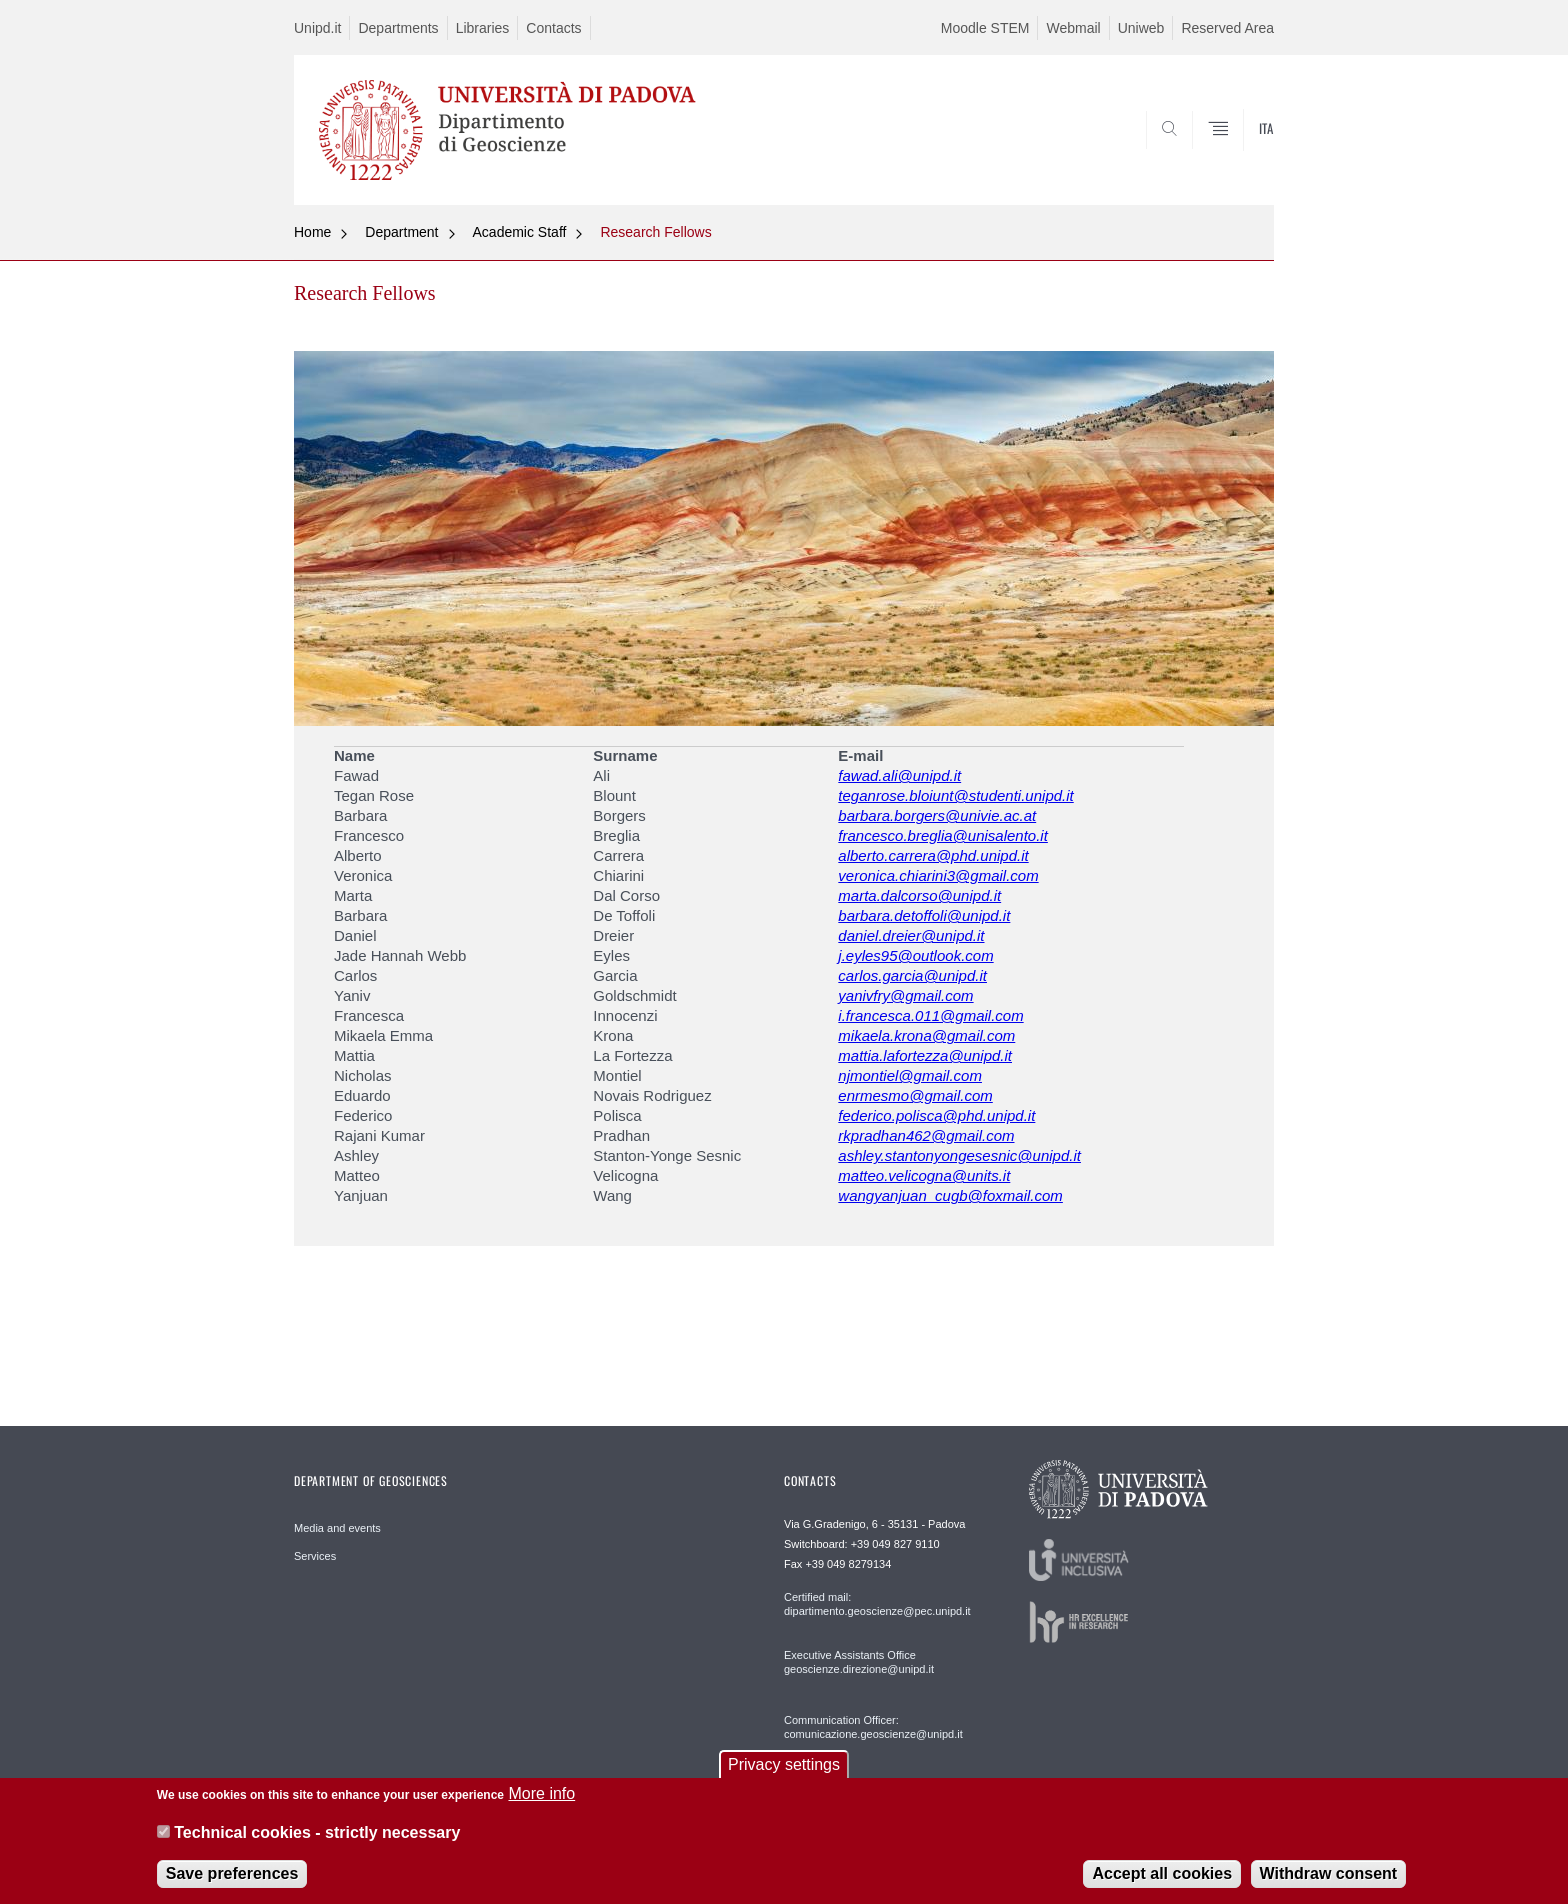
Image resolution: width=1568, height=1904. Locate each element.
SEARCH (1239, 157)
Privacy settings (784, 1777)
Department (401, 232)
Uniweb (1141, 28)
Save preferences (232, 1885)
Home (312, 232)
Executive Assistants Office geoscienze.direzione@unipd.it (859, 1662)
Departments (398, 28)
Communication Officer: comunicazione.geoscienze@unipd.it (873, 1727)
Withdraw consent (1329, 1885)
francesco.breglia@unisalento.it (943, 835)
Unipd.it (317, 28)
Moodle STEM (985, 28)
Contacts (553, 28)
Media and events (337, 1528)
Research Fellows (655, 232)
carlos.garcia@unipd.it (912, 975)
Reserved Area (1227, 28)
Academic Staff (520, 232)
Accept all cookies (1162, 1885)
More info (541, 1806)
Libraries (483, 28)
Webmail (1073, 28)
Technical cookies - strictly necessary (317, 1844)
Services (315, 1556)
